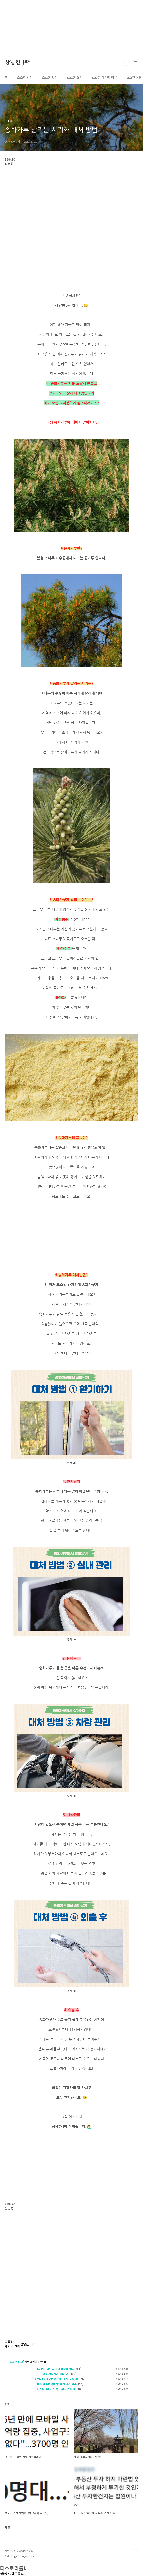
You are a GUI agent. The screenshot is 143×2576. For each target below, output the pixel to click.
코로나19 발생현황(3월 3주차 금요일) (56, 2379)
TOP (135, 2552)
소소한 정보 (16, 2362)
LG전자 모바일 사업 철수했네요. (56, 2369)
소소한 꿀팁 (134, 77)
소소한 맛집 (49, 77)
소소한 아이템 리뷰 (104, 77)
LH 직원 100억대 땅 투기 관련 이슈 (56, 2384)
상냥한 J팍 (17, 62)
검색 (126, 63)
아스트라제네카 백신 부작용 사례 (56, 2389)
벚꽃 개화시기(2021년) (56, 2374)
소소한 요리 (74, 77)
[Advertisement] (71, 27)
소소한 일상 (25, 77)
